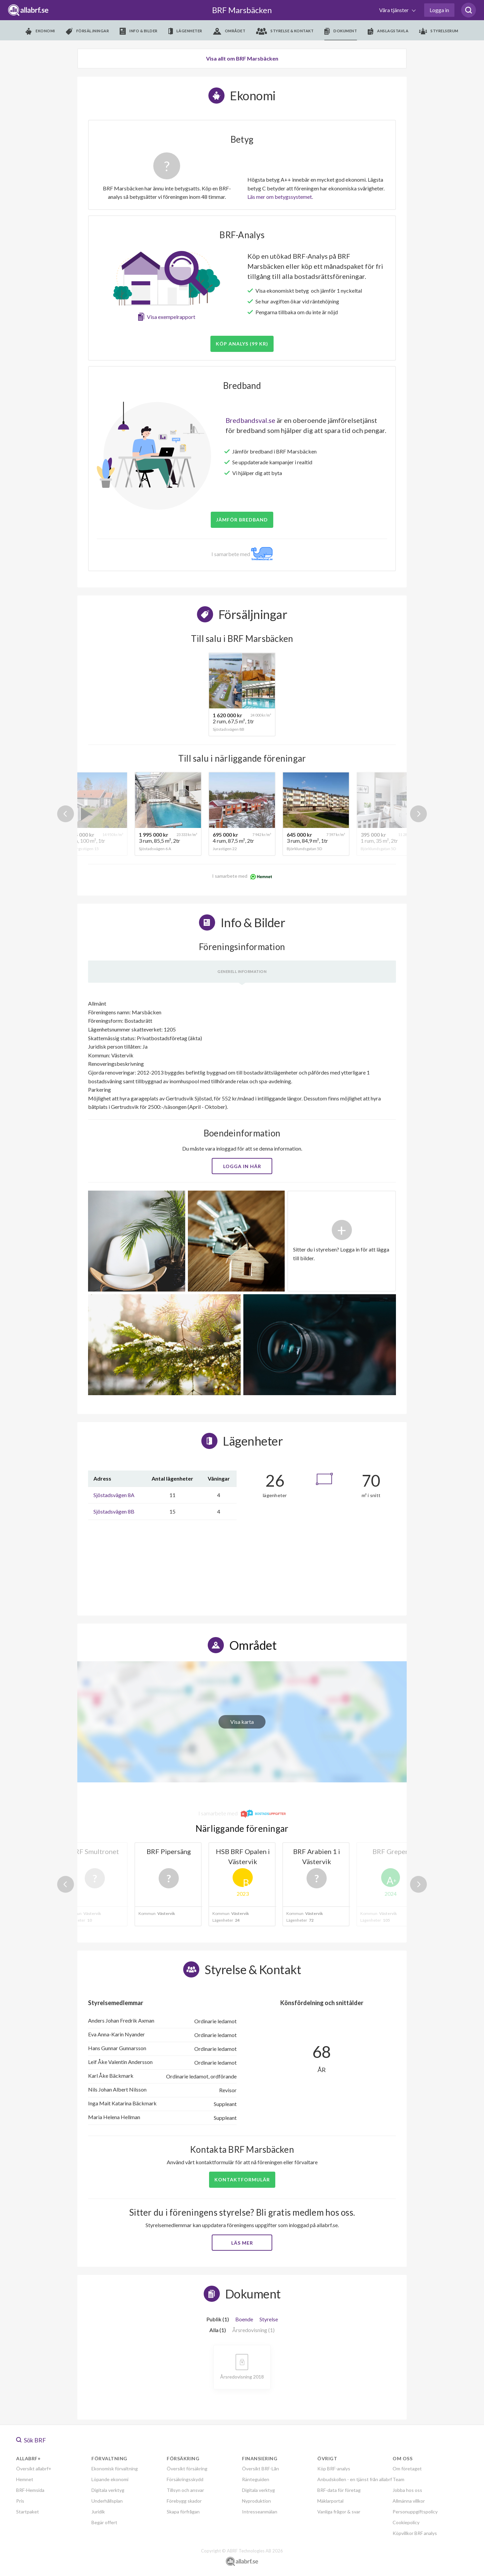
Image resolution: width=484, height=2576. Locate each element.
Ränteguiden (255, 2479)
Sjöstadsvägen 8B (113, 1511)
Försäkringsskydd (185, 2479)
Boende (244, 2319)
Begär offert (104, 2522)
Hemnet (24, 2479)
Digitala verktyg (107, 2490)
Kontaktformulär (242, 2179)
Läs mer (242, 2243)
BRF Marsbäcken (242, 10)
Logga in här (242, 1166)
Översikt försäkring (187, 2468)
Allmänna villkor (409, 2501)
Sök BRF (31, 2440)
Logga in (439, 10)
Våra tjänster (394, 10)
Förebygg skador (184, 2501)
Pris (20, 2501)
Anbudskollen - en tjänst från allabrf (354, 2479)
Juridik (98, 2511)
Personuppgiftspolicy (415, 2511)
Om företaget (407, 2468)
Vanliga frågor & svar (338, 2511)
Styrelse (268, 2319)
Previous (65, 813)
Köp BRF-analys (333, 2468)
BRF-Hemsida (30, 2490)
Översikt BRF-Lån (260, 2468)
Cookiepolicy (406, 2522)
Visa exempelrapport (171, 317)
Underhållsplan (107, 2501)
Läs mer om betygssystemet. (280, 196)
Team (398, 2479)
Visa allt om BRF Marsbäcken (242, 58)
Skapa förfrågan (183, 2511)
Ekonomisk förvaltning (114, 2468)
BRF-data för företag (339, 2490)
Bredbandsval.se (250, 420)
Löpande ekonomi (109, 2479)
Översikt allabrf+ (33, 2468)
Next (418, 813)
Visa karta (242, 1721)
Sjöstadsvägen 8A (113, 1495)
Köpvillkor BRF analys (415, 2533)
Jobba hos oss (407, 2490)
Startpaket (27, 2511)
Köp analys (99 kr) (242, 344)
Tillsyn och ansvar (185, 2490)
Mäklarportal (330, 2501)
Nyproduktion (256, 2501)
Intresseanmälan (259, 2511)
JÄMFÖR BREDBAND (242, 519)
